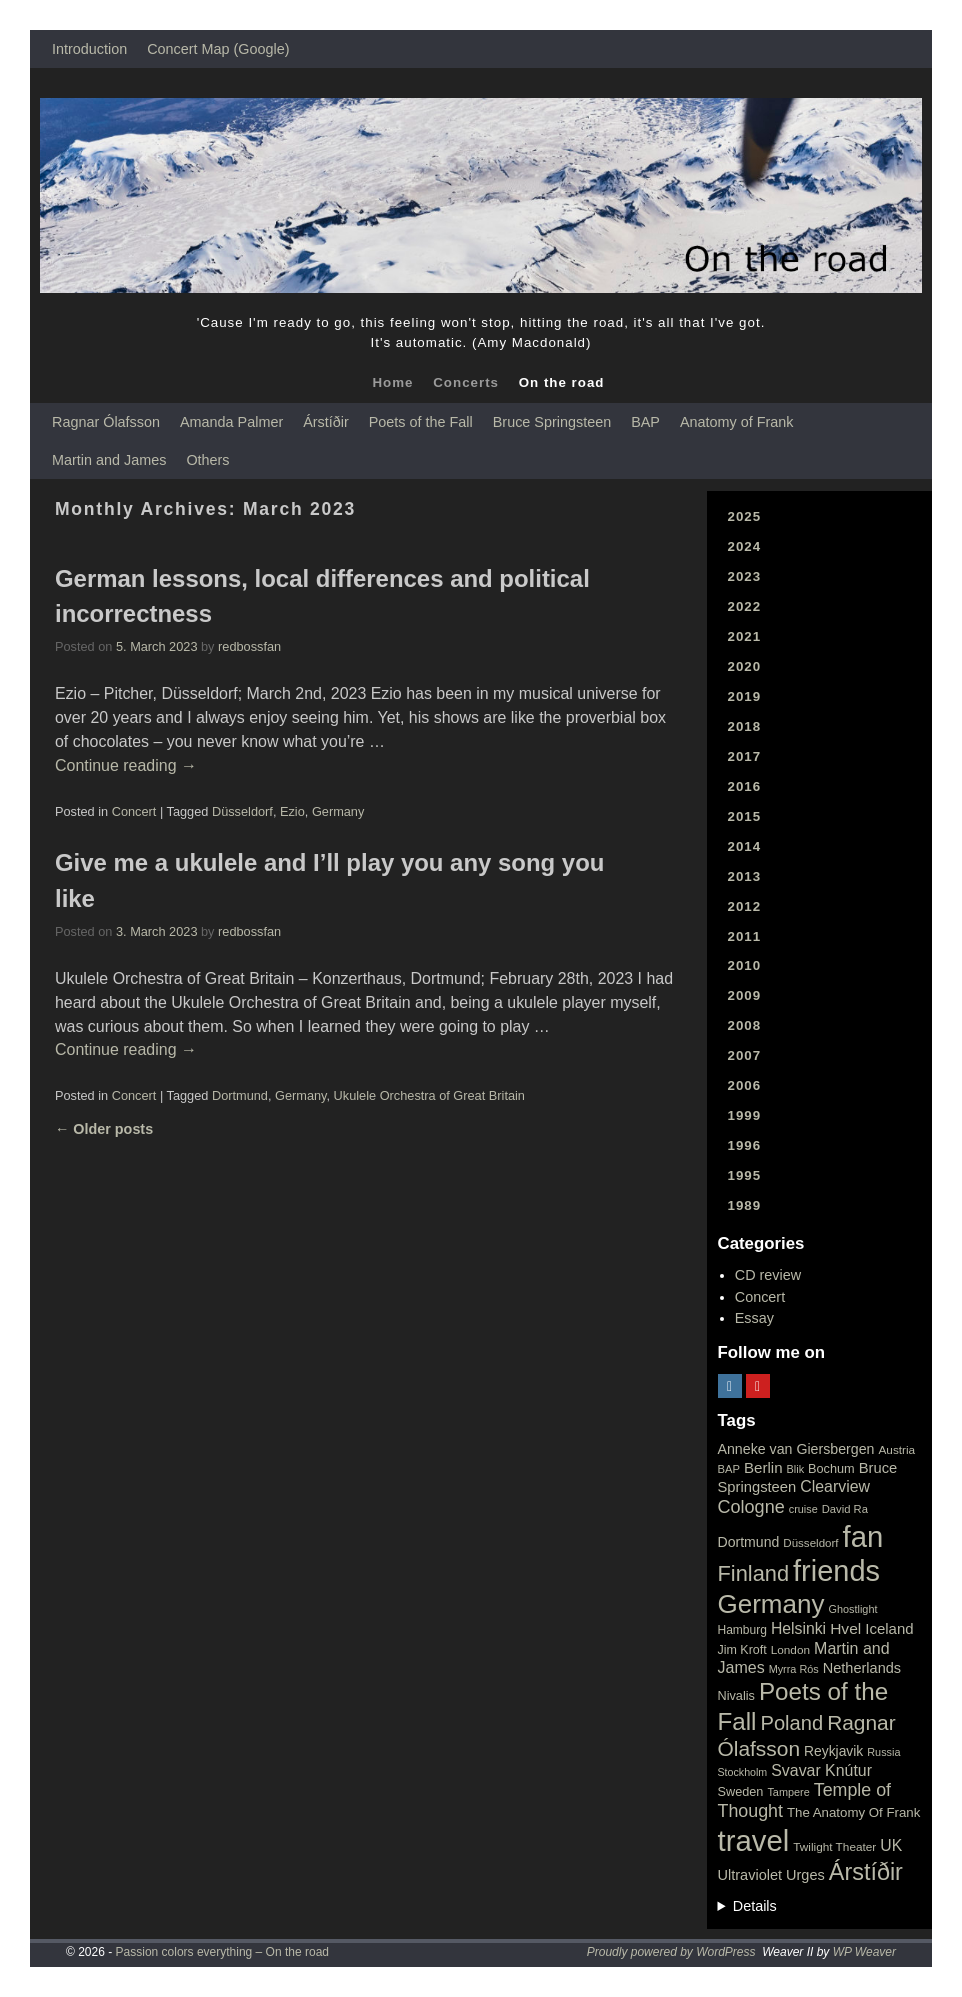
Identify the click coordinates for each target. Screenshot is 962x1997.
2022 (745, 606)
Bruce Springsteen (552, 422)
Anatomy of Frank (737, 422)
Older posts (104, 1129)
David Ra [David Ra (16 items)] (845, 1509)
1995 (745, 1175)
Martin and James (109, 460)
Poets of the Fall (421, 422)
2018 (745, 726)
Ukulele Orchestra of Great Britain (429, 1095)
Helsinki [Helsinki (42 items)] (798, 1628)
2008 (745, 1025)
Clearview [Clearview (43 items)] (835, 1486)
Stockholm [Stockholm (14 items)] (743, 1772)
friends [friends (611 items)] (836, 1571)
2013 (745, 876)
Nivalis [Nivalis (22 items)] (736, 1695)
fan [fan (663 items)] (863, 1536)
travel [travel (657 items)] (754, 1840)
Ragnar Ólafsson (106, 422)
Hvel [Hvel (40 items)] (845, 1628)
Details (755, 1906)
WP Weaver (864, 1952)
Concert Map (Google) (218, 49)
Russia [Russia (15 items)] (883, 1752)
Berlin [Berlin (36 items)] (763, 1467)
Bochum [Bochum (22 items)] (831, 1468)
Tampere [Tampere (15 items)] (788, 1792)
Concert (134, 811)
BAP (645, 422)
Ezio (292, 811)
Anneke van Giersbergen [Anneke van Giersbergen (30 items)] (796, 1449)
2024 (745, 546)
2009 (745, 995)
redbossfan (249, 646)
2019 (745, 696)
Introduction (89, 49)
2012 (745, 906)
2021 (745, 636)
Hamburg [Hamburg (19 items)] (742, 1630)
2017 (745, 756)
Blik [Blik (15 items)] (796, 1469)
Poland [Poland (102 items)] (792, 1723)
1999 (745, 1115)
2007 (745, 1055)
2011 (745, 936)
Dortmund (240, 1095)
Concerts (466, 382)
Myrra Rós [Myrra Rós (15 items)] (794, 1669)
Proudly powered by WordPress (671, 1952)
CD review (768, 1275)
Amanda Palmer (231, 422)
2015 (745, 816)
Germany (338, 811)
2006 (745, 1085)
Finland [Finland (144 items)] (754, 1573)
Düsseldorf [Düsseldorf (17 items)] (810, 1543)
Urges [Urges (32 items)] (805, 1875)
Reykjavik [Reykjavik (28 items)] (833, 1751)
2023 (745, 576)
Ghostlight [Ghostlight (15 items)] (852, 1609)
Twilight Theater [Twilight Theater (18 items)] (834, 1847)
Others (207, 460)
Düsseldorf (242, 811)
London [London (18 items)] (790, 1650)
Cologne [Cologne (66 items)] (751, 1507)
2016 (745, 786)
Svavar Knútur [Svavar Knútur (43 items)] (821, 1770)
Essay (754, 1318)
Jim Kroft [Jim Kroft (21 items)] (742, 1650)
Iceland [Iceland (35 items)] (889, 1628)
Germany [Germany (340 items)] (771, 1604)
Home (392, 382)
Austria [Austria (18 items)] (896, 1450)
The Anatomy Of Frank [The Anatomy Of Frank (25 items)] (853, 1812)
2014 (745, 846)
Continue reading (126, 765)
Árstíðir (326, 422)
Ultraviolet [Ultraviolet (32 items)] (750, 1875)
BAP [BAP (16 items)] (729, 1469)
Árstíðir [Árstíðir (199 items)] (866, 1872)
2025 (745, 516)
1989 (745, 1205)
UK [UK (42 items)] (891, 1845)
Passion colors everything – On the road (222, 1952)
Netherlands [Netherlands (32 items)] (862, 1668)
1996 (745, 1145)
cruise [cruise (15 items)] (803, 1509)
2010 (745, 965)
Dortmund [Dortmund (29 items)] (749, 1542)
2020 (745, 666)
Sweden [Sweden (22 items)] (741, 1791)
